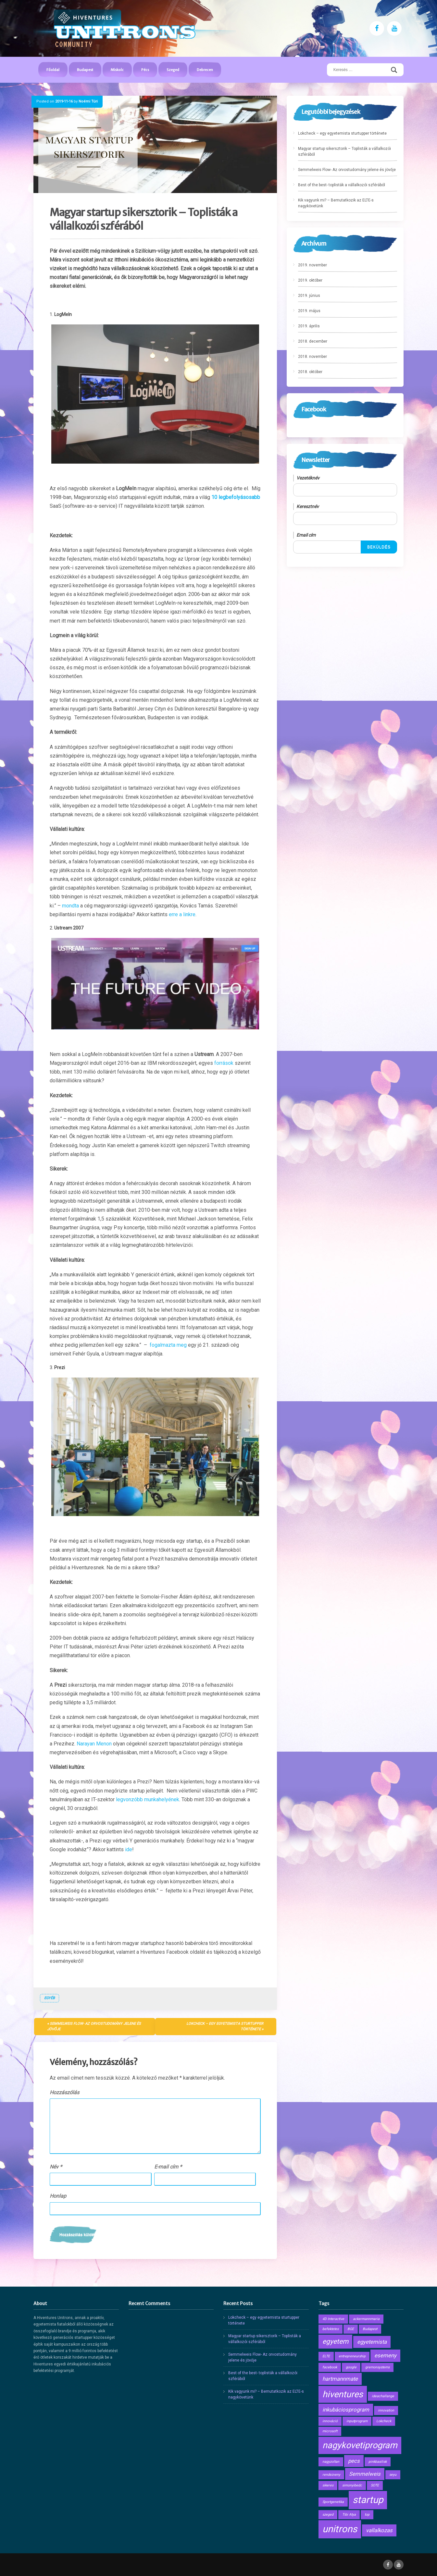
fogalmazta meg (168, 1345)
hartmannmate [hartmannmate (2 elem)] (340, 2379)
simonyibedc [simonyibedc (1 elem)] (352, 2485)
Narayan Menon (94, 1744)
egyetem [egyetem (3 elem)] (335, 2341)
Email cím (306, 535)
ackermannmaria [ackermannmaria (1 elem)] (366, 2319)
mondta (70, 906)
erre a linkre (182, 914)
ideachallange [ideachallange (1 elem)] (383, 2396)
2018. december (312, 341)
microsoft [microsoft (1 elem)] (329, 2431)
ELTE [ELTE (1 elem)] (326, 2356)
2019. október (310, 280)
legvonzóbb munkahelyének (147, 1799)
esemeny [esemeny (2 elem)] (385, 2355)
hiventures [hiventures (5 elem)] (342, 2394)
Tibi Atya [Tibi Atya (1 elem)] (349, 2514)
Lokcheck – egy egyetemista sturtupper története (224, 2026)
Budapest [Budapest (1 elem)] (370, 2329)
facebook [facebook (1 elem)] (329, 2367)
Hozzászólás (64, 2092)
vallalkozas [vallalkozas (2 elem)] (379, 2530)
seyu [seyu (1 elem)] (392, 2475)
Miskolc (117, 69)
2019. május (309, 311)
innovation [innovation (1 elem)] (386, 2410)
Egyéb (49, 1998)
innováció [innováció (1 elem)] (330, 2421)
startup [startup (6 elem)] (368, 2499)
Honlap (58, 2196)
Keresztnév (307, 506)
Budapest (85, 69)
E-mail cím (168, 2167)
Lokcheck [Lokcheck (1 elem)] (383, 2421)
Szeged (173, 69)
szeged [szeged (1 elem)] (327, 2514)
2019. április (309, 326)
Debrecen (205, 69)
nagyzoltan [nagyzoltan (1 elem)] (330, 2462)
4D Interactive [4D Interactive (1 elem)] (333, 2319)
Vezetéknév (307, 477)
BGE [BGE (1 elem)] (350, 2329)
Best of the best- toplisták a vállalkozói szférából (341, 185)
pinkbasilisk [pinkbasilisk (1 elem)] (377, 2462)
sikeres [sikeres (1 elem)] (327, 2485)
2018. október (310, 372)
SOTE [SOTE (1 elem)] (375, 2485)
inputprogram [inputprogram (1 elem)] (357, 2421)
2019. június (309, 295)
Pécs (145, 69)
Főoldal (52, 69)
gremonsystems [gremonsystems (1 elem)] (377, 2367)
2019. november (312, 265)
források (223, 1063)
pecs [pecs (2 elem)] (354, 2461)
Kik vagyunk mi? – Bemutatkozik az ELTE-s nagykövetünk (336, 203)
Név (56, 2167)
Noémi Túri (88, 101)
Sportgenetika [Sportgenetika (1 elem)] (333, 2502)
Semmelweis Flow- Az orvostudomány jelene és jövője (94, 2026)
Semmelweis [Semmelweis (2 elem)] (365, 2474)
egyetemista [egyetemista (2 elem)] (372, 2342)
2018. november (312, 356)
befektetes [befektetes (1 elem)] (330, 2329)
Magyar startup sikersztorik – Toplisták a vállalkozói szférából (344, 151)
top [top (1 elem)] (367, 2514)
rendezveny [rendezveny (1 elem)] (331, 2475)
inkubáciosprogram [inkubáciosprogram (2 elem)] (345, 2409)
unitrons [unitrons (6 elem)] (339, 2528)
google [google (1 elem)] (351, 2367)
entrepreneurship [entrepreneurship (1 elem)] (352, 2356)
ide (128, 1849)
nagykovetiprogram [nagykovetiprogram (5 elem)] (359, 2445)
